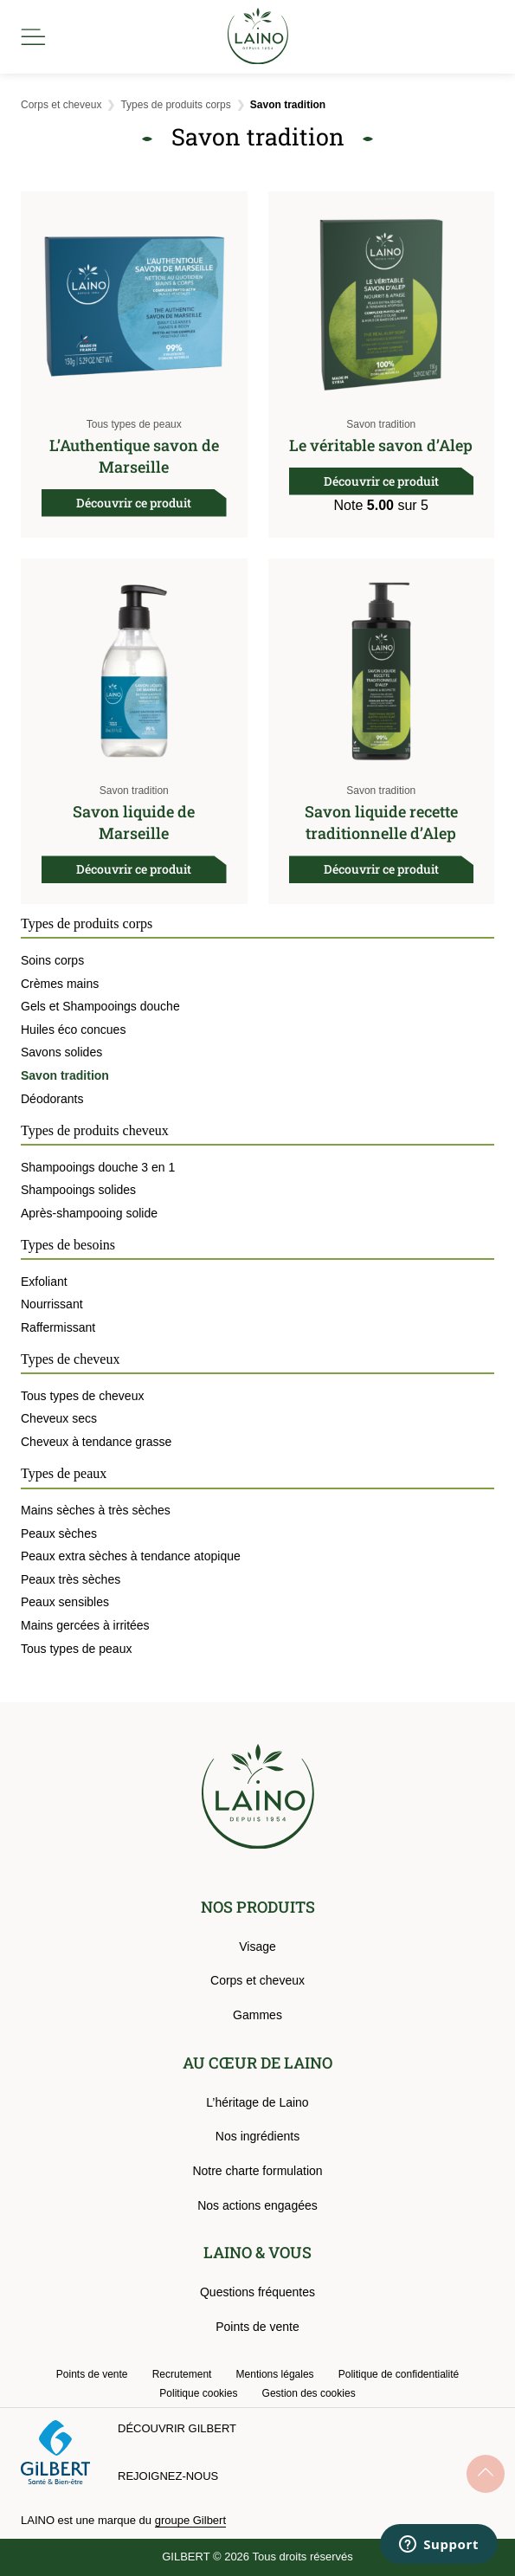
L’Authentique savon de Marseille (134, 456)
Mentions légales (275, 2374)
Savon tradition (380, 424)
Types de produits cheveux (95, 1130)
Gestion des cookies (309, 2393)
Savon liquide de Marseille (134, 822)
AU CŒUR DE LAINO (257, 2062)
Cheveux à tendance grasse (96, 1442)
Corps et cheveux (61, 105)
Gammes (257, 2015)
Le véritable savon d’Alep (381, 445)
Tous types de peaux (134, 424)
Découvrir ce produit (133, 502)
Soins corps (52, 960)
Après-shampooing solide (89, 1213)
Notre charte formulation (257, 2171)
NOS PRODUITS (258, 1906)
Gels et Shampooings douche (100, 1006)
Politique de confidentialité (398, 2374)
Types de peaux (63, 1473)
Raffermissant (58, 1327)
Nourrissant (52, 1304)
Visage (257, 1946)
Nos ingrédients (257, 2136)
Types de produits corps (175, 105)
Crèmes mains (60, 984)
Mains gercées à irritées (85, 1625)
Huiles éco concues (73, 1029)
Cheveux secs (59, 1418)
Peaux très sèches (70, 1579)
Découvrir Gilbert (177, 2428)
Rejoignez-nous (168, 2475)
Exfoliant (44, 1281)
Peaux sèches (59, 1533)
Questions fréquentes (257, 2292)
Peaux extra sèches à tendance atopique (131, 1556)
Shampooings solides (78, 1190)
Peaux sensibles (65, 1602)
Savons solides (61, 1052)
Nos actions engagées (257, 2205)
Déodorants (52, 1099)
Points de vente (257, 2327)
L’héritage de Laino (257, 2102)
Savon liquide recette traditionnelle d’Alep (381, 822)
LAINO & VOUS (257, 2252)
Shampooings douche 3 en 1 (98, 1167)
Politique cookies (198, 2393)
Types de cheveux (70, 1359)
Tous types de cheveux (82, 1396)
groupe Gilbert (190, 2520)
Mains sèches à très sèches (96, 1510)
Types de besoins (68, 1244)
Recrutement (182, 2374)
